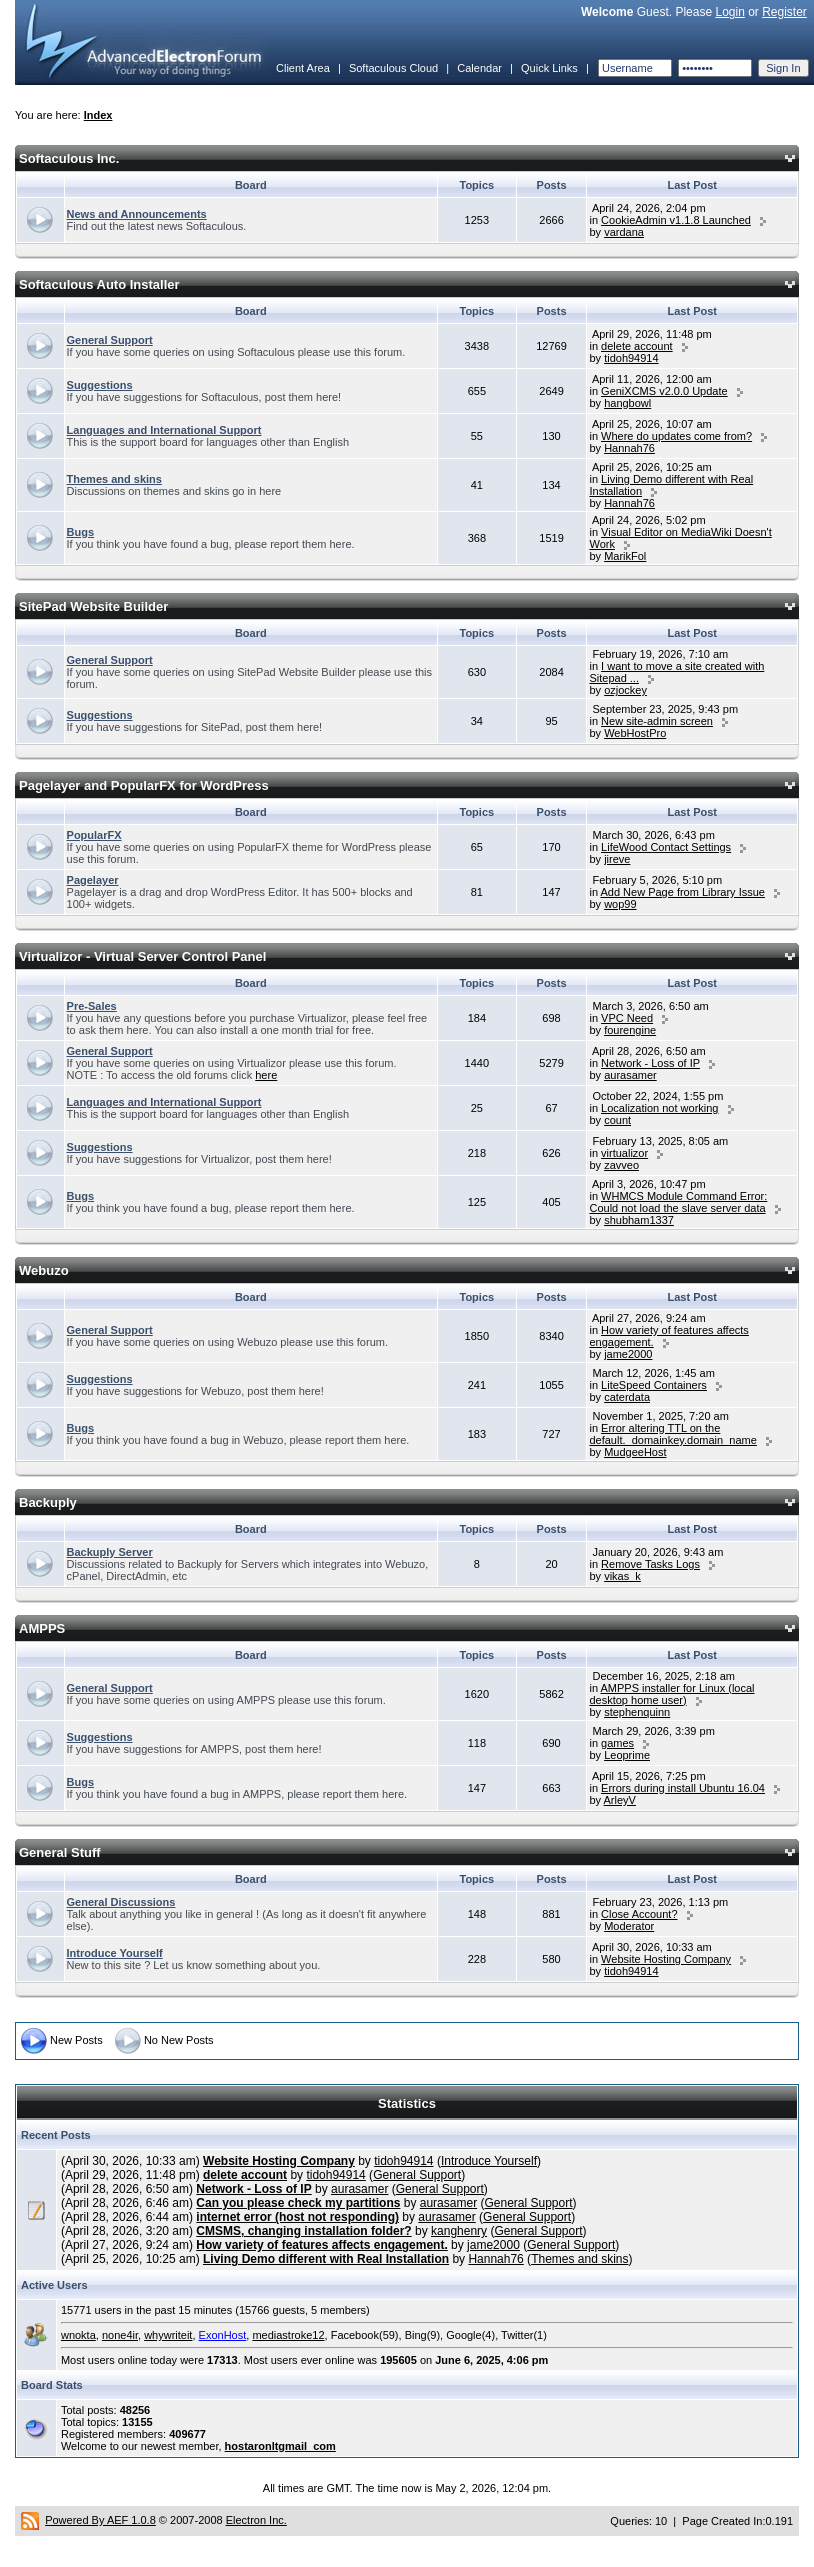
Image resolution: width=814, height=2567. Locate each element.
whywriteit (168, 2335)
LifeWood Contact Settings (666, 847)
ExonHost (223, 2335)
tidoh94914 (631, 358)
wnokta (78, 2335)
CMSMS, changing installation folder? (303, 2231)
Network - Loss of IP (650, 1063)
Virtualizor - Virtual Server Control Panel (142, 956)
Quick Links (549, 68)
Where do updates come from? (676, 436)
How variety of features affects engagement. (321, 2245)
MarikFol (625, 556)
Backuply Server (110, 1552)
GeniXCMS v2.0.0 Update (664, 391)
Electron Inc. (256, 2520)
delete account (637, 346)
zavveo (621, 1165)
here (266, 1075)
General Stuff (60, 1852)
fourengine (630, 1030)
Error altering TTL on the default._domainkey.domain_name (672, 1434)
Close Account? (639, 1914)
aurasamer (630, 1075)
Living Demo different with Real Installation (326, 2259)
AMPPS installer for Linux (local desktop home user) (671, 1694)
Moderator (629, 1926)
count (617, 1120)
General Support (110, 340)
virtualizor (624, 1153)
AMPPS (42, 1628)
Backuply (48, 1502)
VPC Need (627, 1018)
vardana (624, 232)
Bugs (81, 532)
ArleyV (620, 1800)
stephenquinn (637, 1712)
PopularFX (94, 835)
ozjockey (625, 690)
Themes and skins (114, 479)
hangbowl (627, 403)
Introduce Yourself (115, 1953)
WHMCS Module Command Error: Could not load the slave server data (678, 1202)
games (617, 1743)
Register (784, 12)
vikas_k (622, 1576)
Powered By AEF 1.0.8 (100, 2520)
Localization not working (659, 1108)
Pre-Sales (92, 1006)
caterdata (627, 1397)
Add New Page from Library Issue (682, 892)
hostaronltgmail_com (280, 2446)
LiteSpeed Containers (654, 1385)
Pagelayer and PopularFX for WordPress (144, 785)
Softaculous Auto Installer (99, 284)
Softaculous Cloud (393, 68)
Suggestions (100, 385)
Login (729, 12)
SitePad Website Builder (93, 606)
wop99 (620, 904)
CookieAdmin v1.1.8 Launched (676, 220)
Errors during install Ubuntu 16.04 (683, 1788)
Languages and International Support (164, 430)
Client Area (303, 68)
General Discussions (121, 1902)
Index (98, 115)
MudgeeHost (635, 1452)
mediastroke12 (288, 2335)
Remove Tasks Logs (650, 1564)
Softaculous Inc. (69, 158)
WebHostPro (635, 733)
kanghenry (459, 2231)
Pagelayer (93, 880)
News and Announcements (137, 214)
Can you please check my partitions (298, 2203)
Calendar (479, 68)
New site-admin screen (657, 721)
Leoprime (627, 1755)
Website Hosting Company (666, 1959)
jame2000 (628, 1354)
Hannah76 (629, 448)
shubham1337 (639, 1220)
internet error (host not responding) (297, 2217)
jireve (617, 859)
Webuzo (44, 1270)
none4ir (120, 2335)
